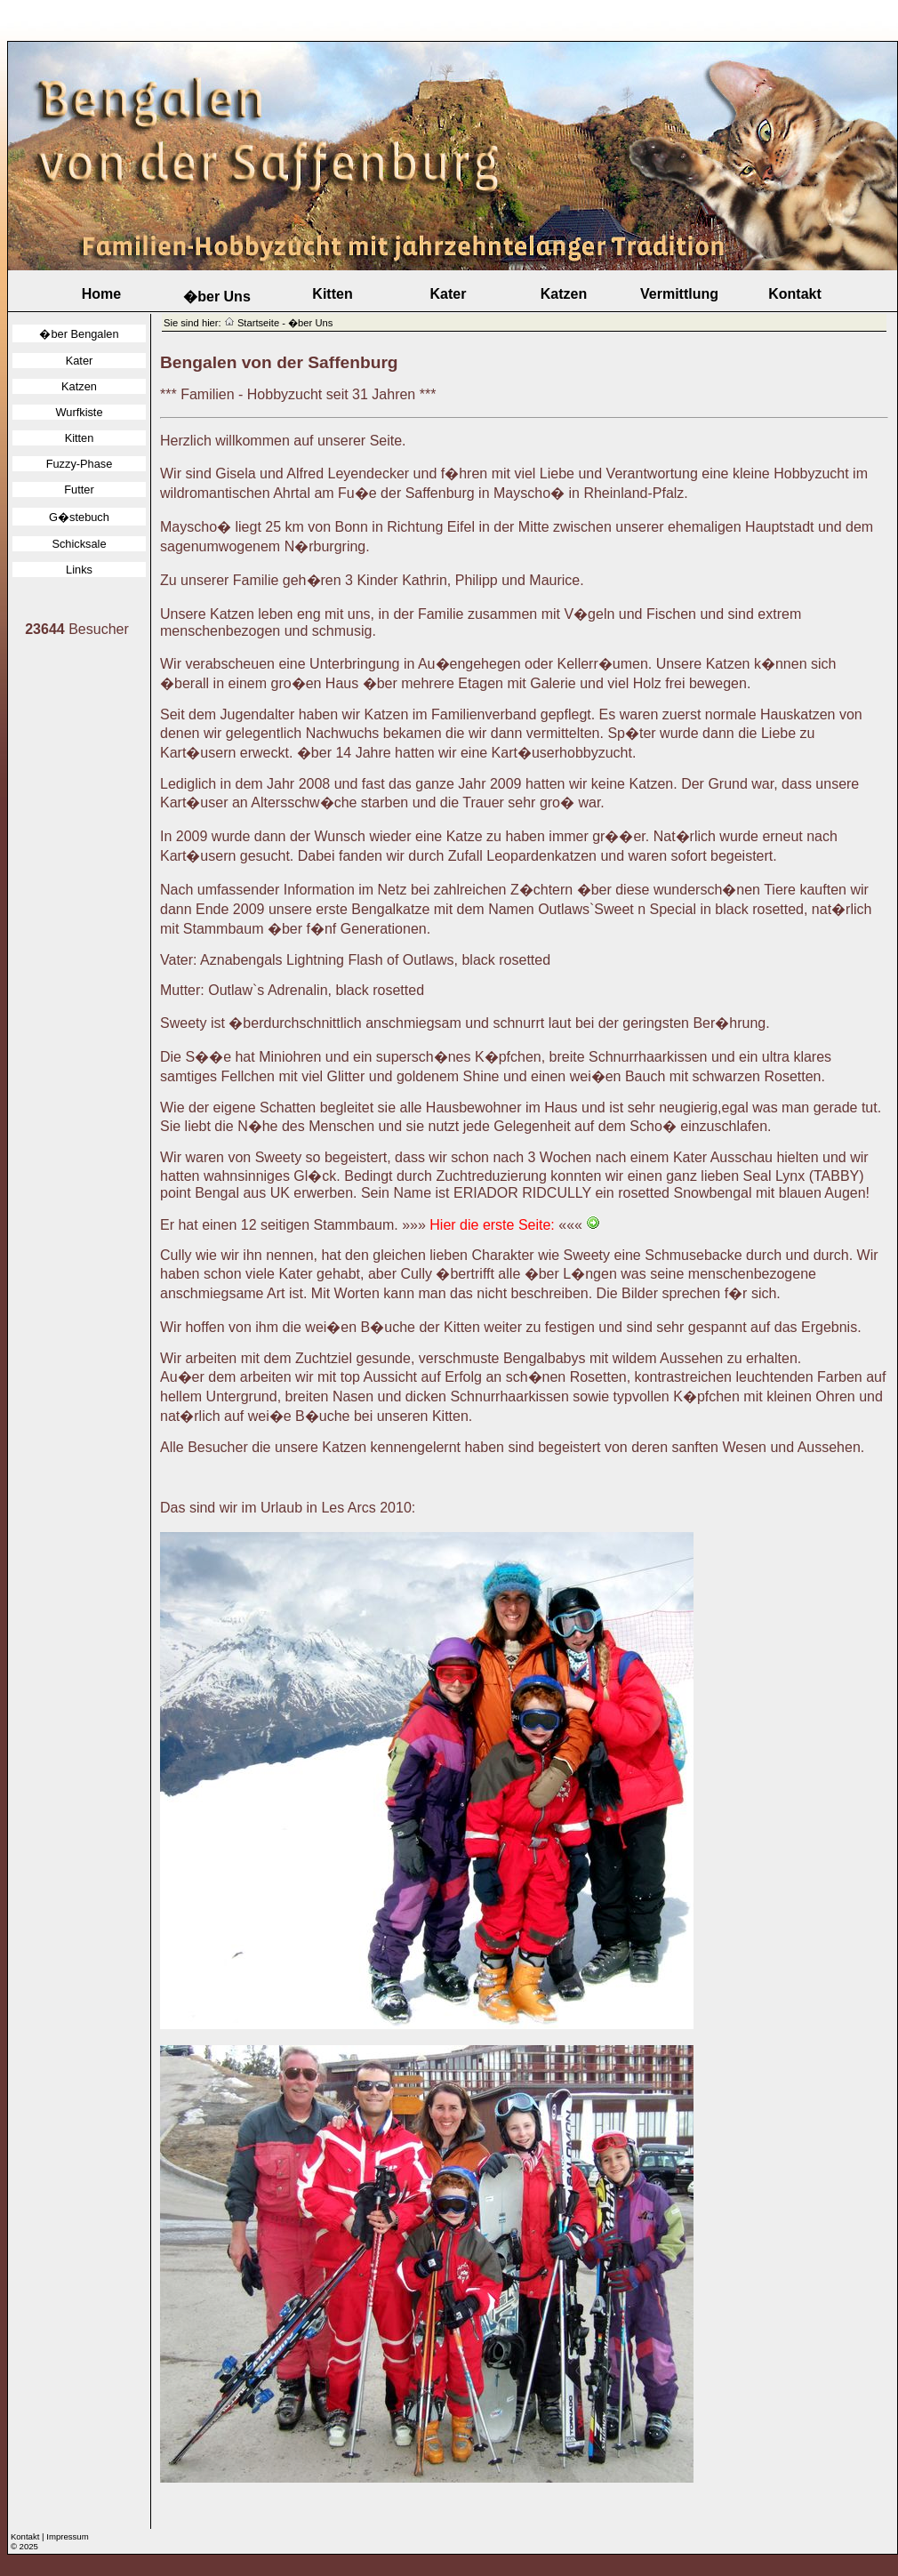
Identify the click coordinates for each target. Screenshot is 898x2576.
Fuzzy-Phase (79, 463)
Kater (448, 293)
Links (79, 569)
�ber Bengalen (78, 334)
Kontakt (795, 293)
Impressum (67, 2536)
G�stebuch (79, 517)
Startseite (258, 322)
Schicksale (79, 543)
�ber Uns (217, 296)
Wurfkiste (78, 412)
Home (101, 293)
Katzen (564, 293)
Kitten (332, 293)
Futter (78, 489)
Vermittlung (679, 293)
